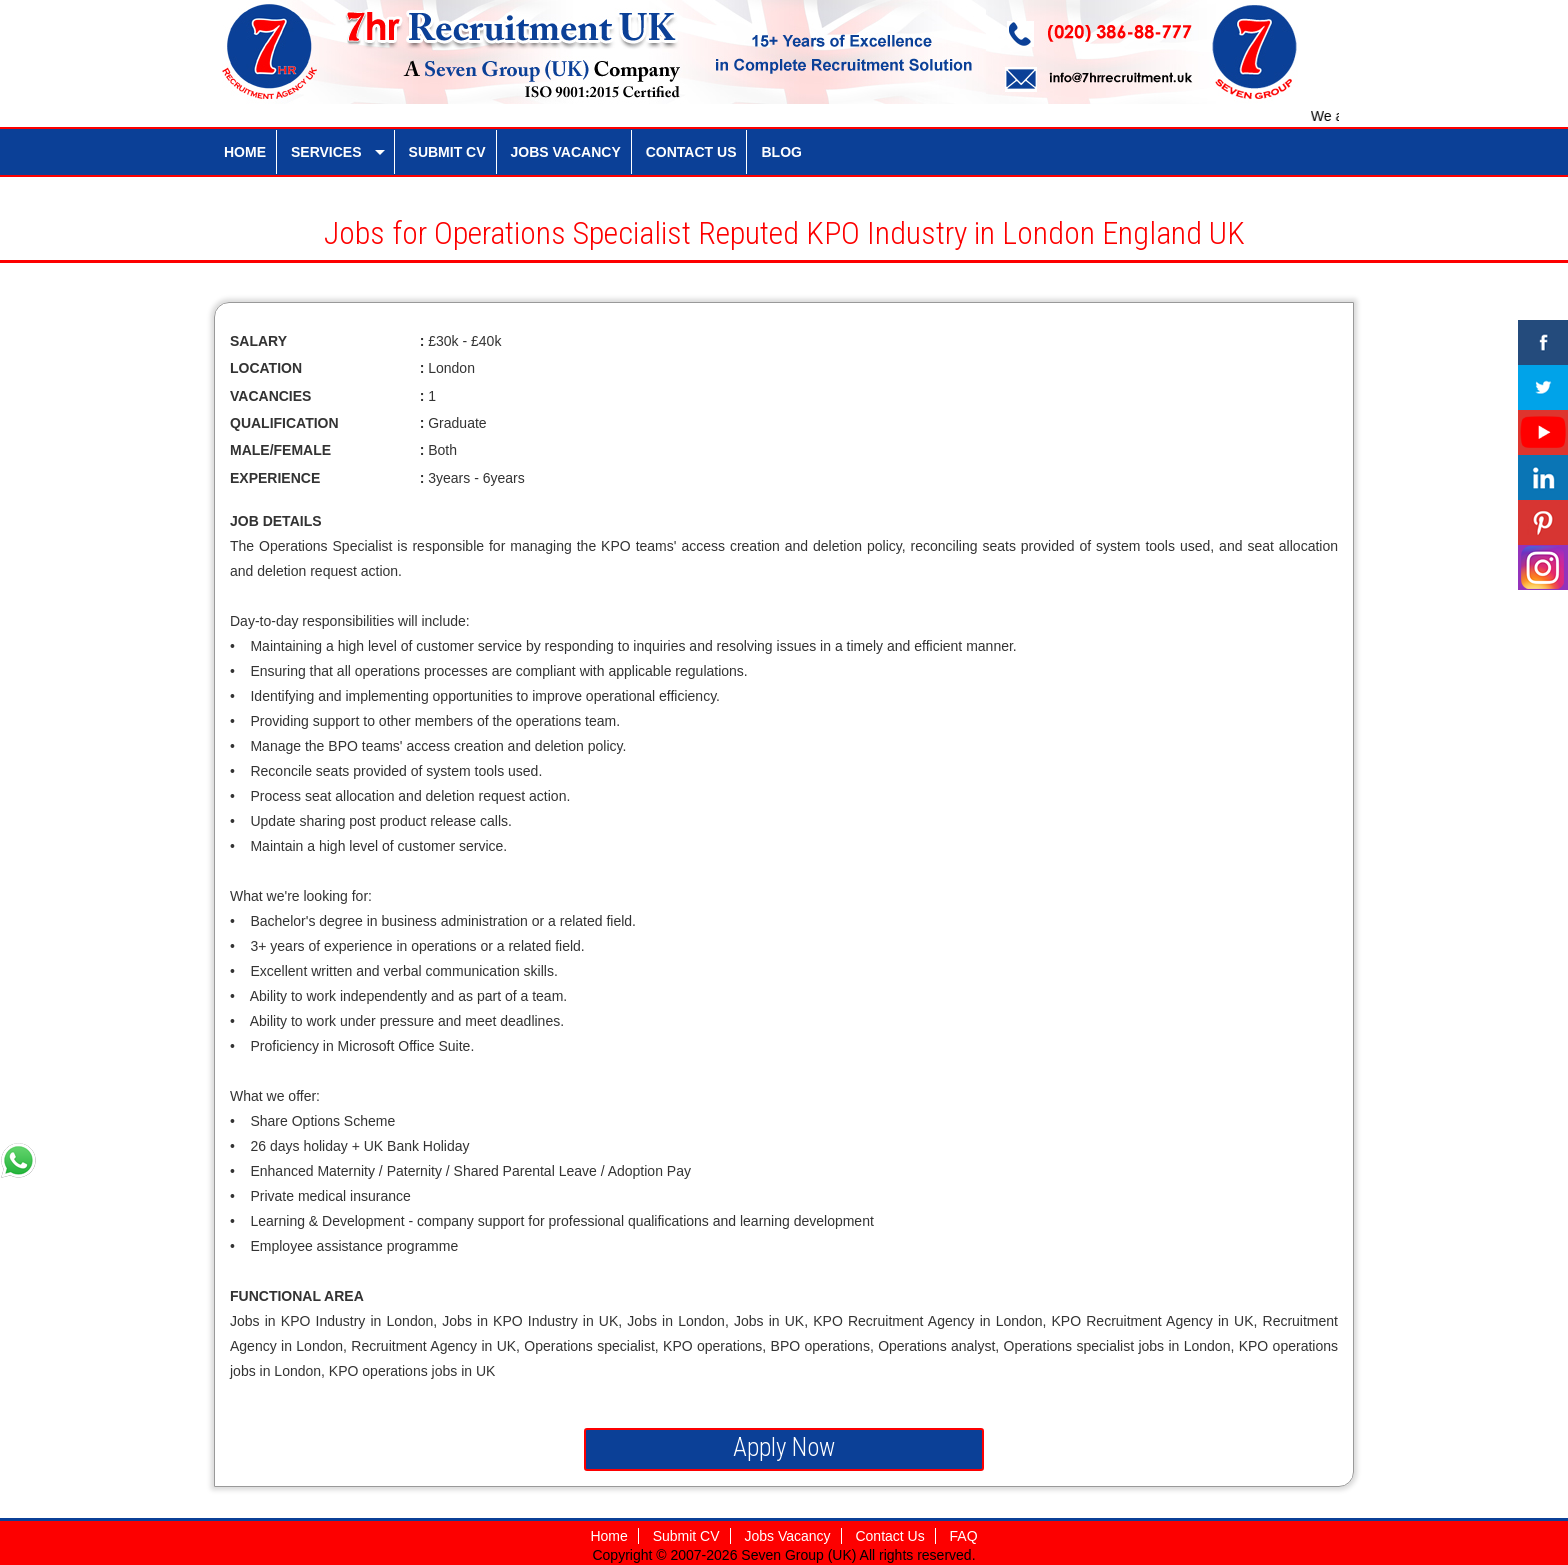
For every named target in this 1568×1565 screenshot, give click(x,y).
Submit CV (686, 1536)
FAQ (964, 1536)
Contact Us (889, 1536)
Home (608, 1536)
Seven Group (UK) (800, 1555)
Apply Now (784, 1447)
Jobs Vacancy (787, 1536)
